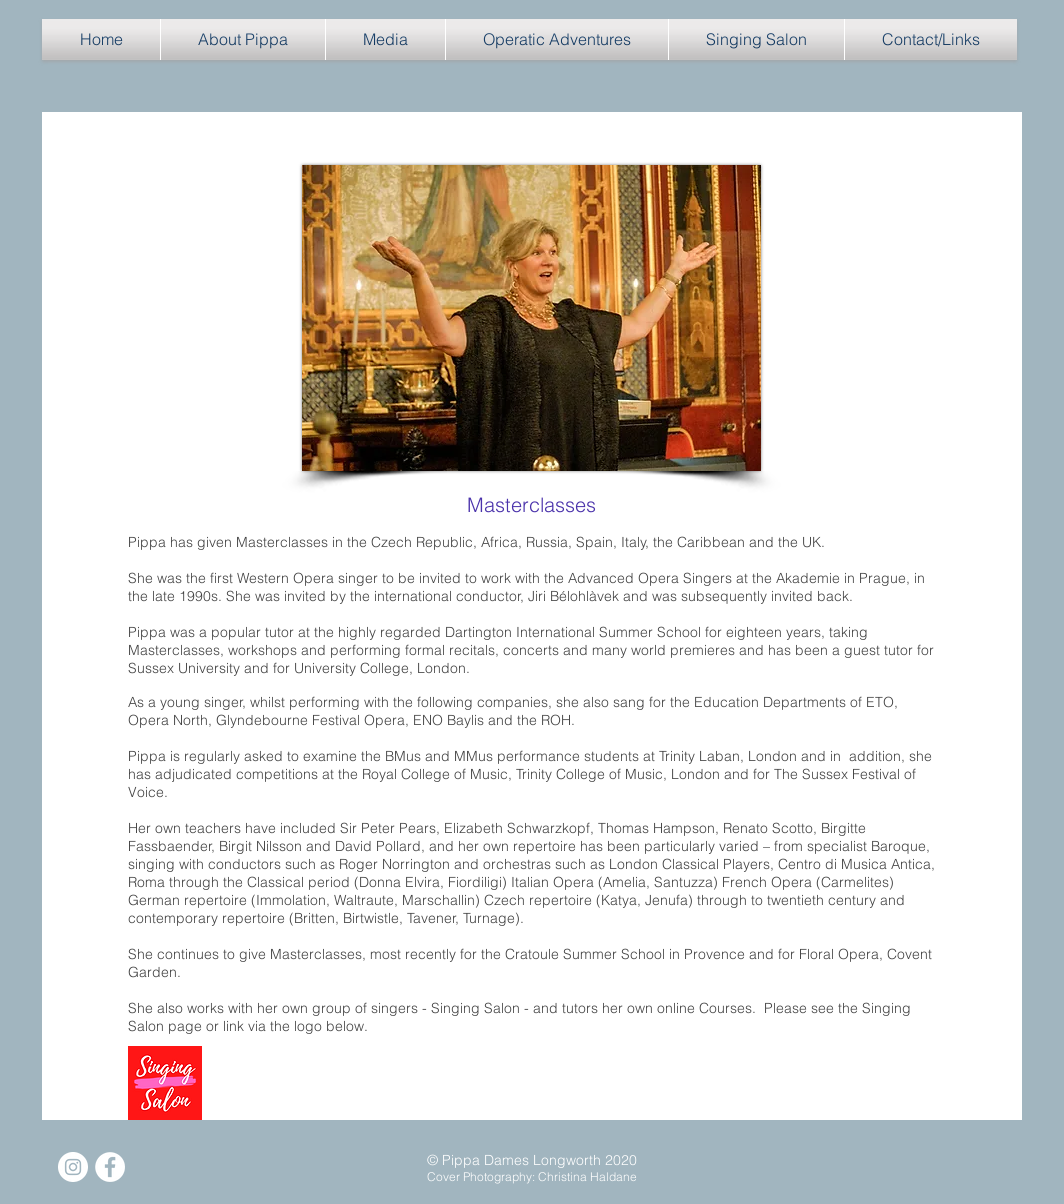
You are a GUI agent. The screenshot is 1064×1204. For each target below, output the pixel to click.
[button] (243, 39)
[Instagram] (73, 1167)
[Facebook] (110, 1167)
